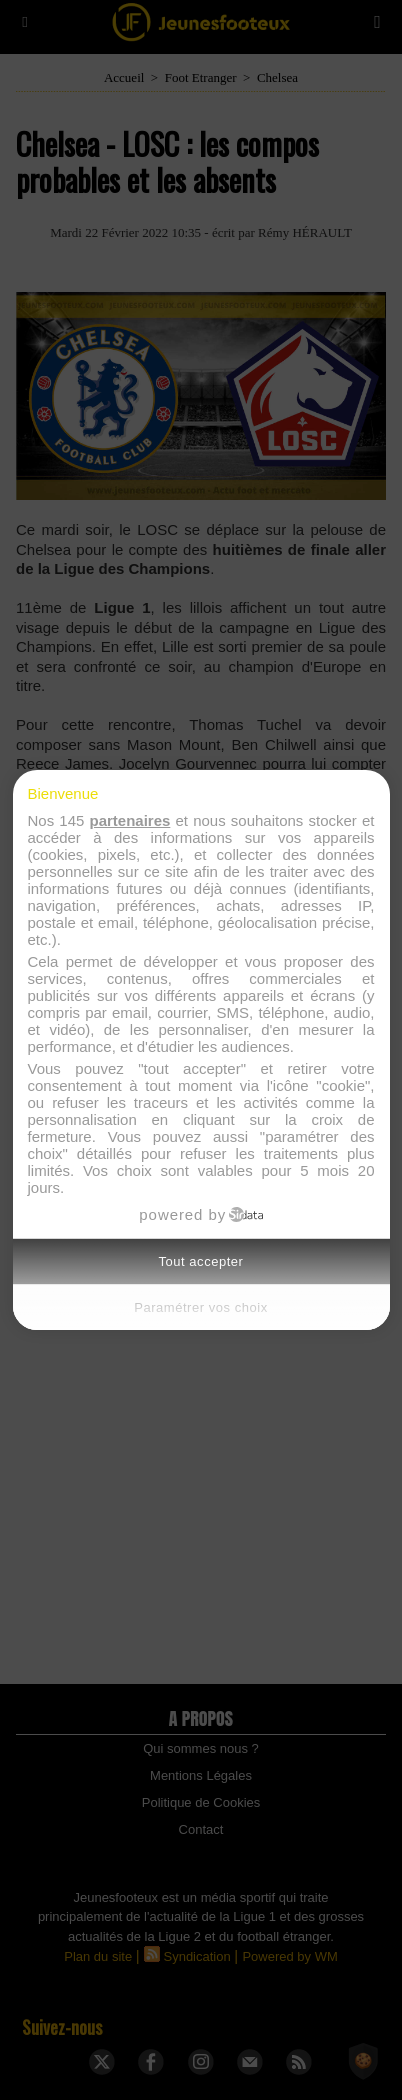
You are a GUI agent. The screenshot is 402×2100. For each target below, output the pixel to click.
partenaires (129, 820)
